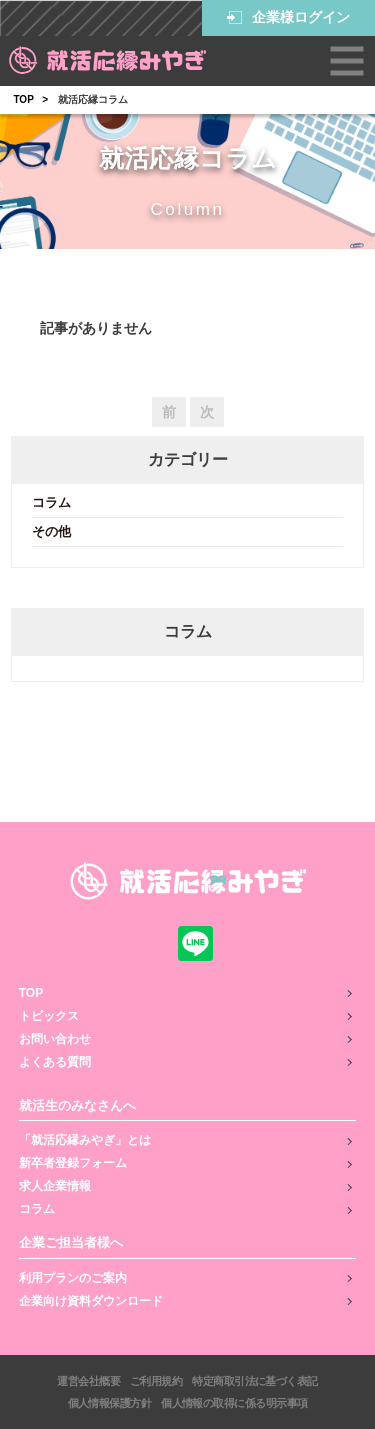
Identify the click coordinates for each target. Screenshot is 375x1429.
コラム (51, 502)
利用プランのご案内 (73, 1278)
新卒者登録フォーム (73, 1163)
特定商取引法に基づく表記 (254, 1381)
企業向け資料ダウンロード (91, 1301)
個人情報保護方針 (110, 1403)
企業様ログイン (288, 17)
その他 (51, 531)
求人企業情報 (55, 1186)
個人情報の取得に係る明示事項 (234, 1403)
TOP (23, 99)
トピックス (49, 1016)
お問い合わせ (55, 1039)
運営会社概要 (88, 1381)
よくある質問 (55, 1062)
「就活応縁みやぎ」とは (85, 1140)
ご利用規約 (156, 1381)
